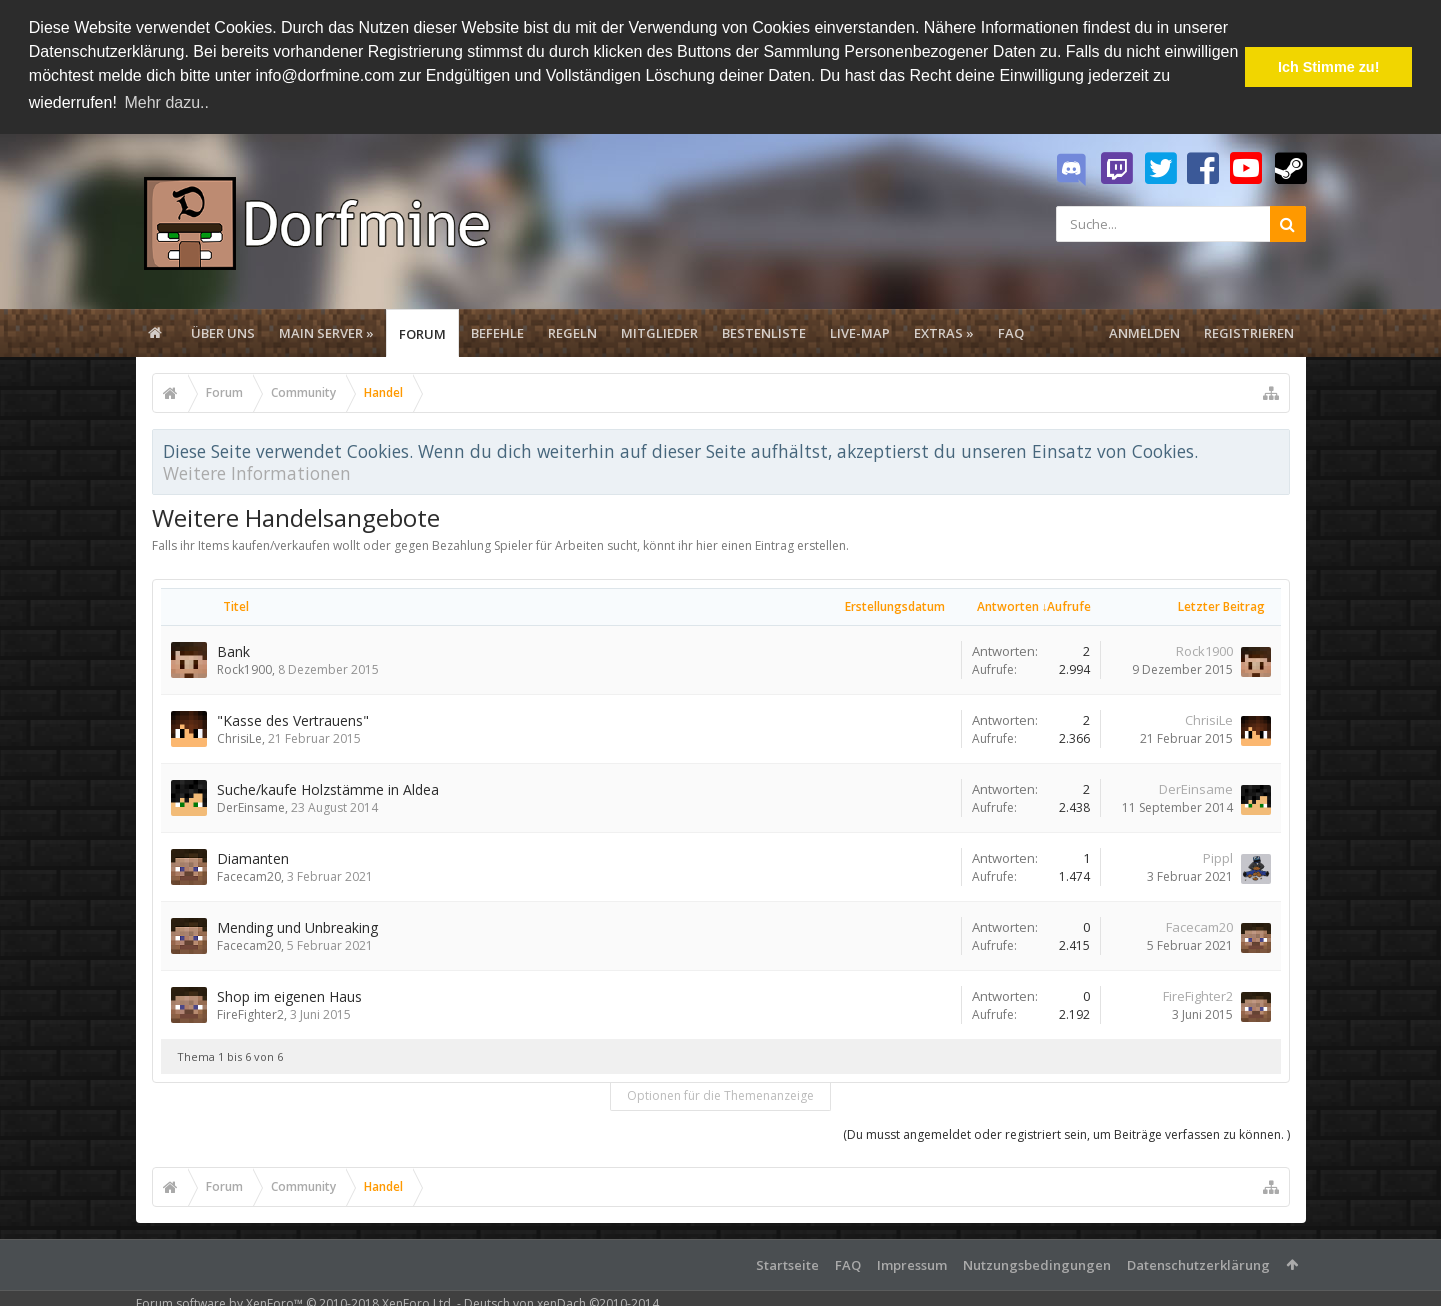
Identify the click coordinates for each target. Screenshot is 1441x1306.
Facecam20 (249, 876)
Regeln (572, 333)
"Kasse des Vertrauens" (293, 720)
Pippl (1218, 858)
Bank (233, 651)
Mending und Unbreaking (297, 927)
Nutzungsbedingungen (1037, 1265)
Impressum (912, 1265)
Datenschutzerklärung (1198, 1265)
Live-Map (860, 333)
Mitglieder (659, 333)
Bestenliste (764, 333)
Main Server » (326, 333)
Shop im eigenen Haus (289, 996)
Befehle (497, 333)
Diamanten (253, 858)
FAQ (1011, 333)
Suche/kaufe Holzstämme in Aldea (328, 789)
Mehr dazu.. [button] (166, 102)
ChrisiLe (239, 738)
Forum (422, 334)
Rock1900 (244, 669)
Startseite (787, 1265)
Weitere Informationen (257, 473)
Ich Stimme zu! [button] (1329, 67)
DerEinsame (251, 807)
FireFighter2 (250, 1014)
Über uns (223, 333)
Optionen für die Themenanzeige (720, 1095)
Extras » (944, 333)
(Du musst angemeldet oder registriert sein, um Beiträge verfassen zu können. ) (1066, 1134)
